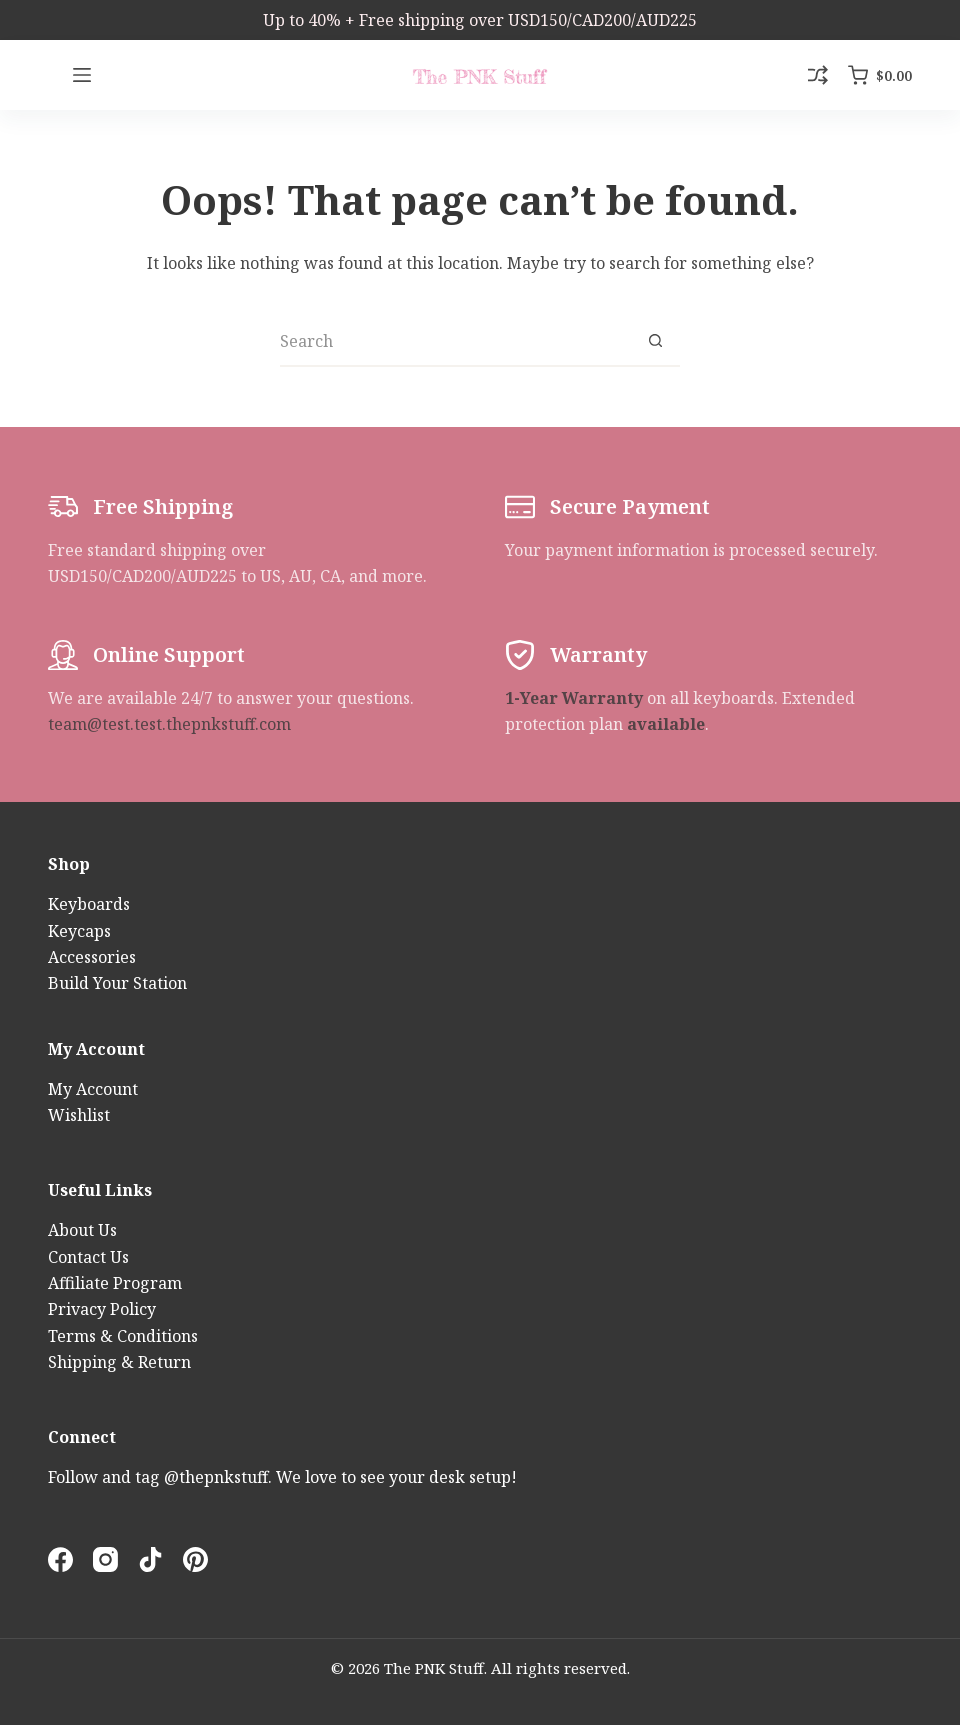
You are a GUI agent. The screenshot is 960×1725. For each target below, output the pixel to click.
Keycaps (79, 931)
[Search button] (655, 342)
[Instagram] (105, 1559)
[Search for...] (455, 342)
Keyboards (89, 904)
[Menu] (82, 75)
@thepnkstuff (216, 1477)
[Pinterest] (195, 1559)
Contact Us (88, 1257)
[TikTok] (150, 1559)
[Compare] (818, 75)
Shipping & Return (119, 1362)
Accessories (92, 957)
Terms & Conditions (123, 1336)
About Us (82, 1230)
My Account (93, 1089)
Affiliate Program (115, 1283)
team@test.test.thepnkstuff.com (169, 724)
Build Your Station (117, 983)
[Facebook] (60, 1559)
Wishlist (79, 1115)
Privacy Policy (102, 1309)
